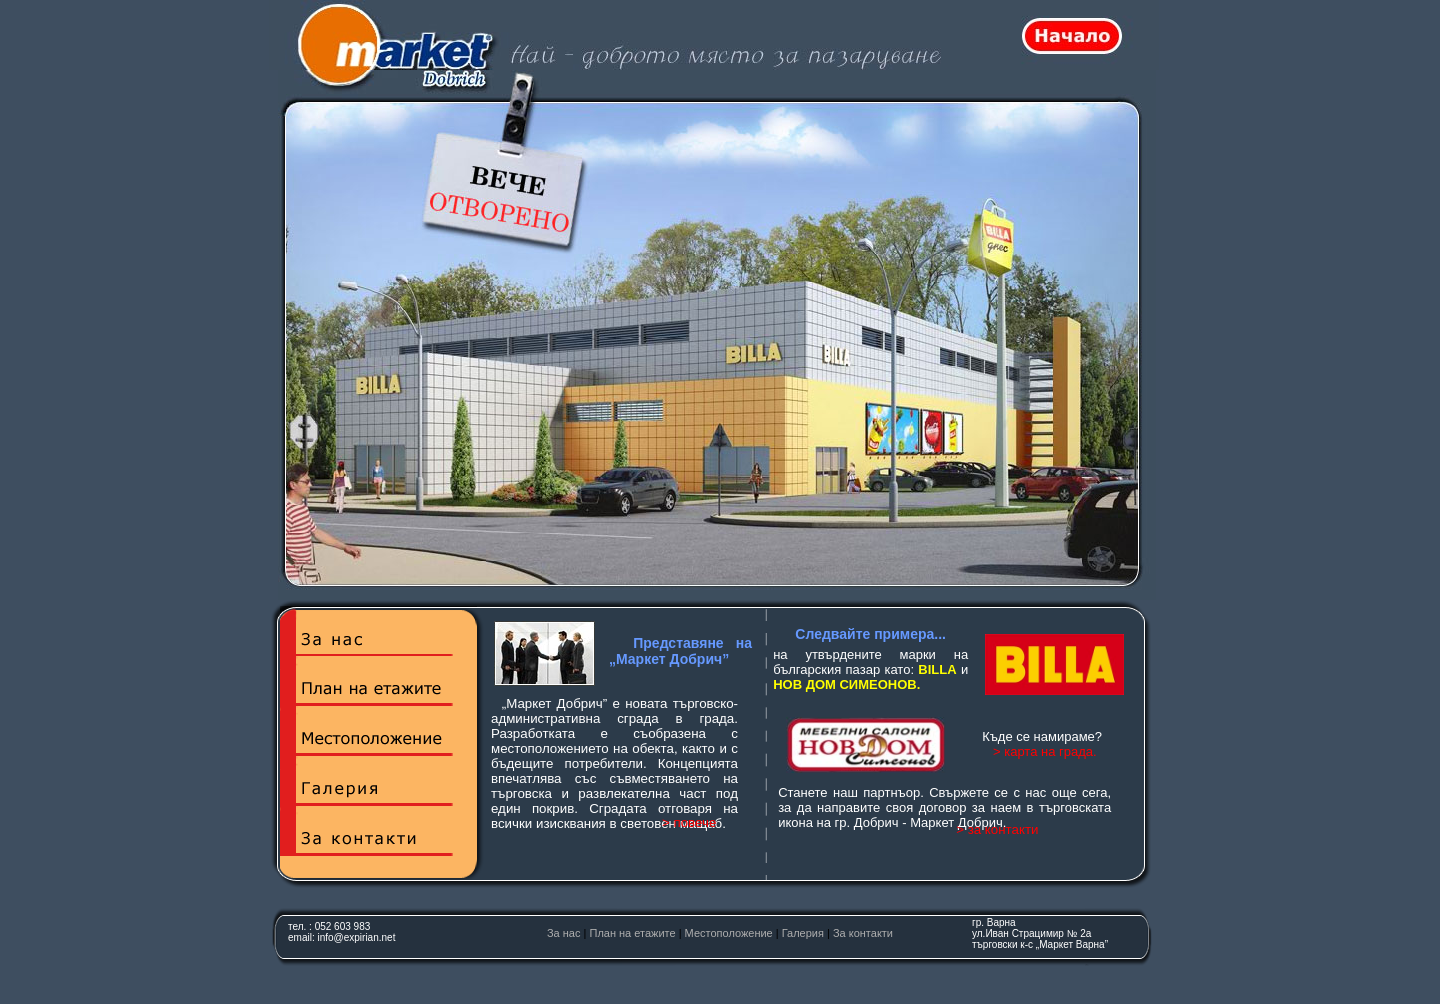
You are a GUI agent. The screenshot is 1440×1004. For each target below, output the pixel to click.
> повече (689, 822)
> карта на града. (1045, 751)
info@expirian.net (356, 937)
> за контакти (997, 829)
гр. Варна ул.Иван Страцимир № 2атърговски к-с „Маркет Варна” (1040, 933)
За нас (564, 933)
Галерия (803, 933)
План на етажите (632, 933)
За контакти (863, 933)
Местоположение (729, 933)
